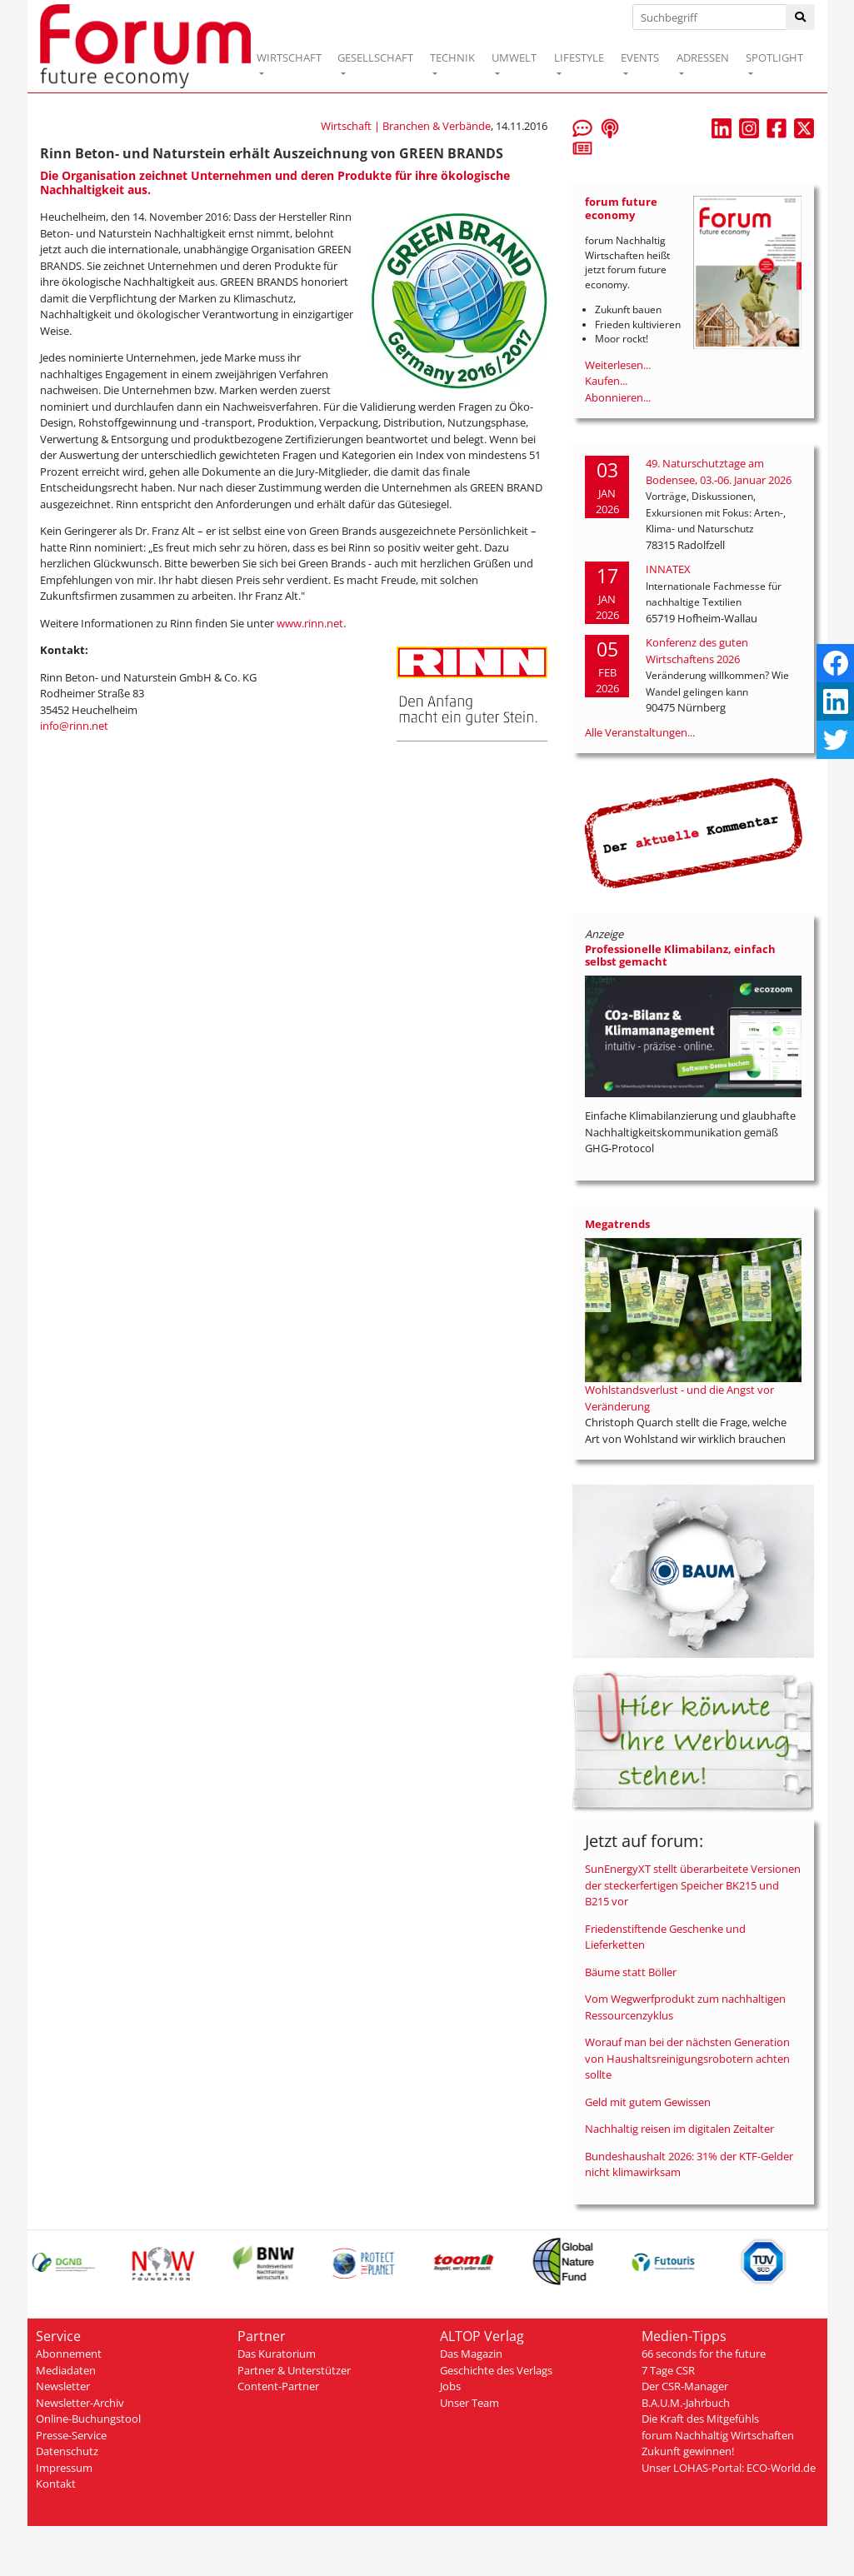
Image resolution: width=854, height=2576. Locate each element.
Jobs (450, 2386)
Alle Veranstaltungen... (640, 732)
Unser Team (469, 2402)
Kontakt (56, 2483)
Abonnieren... (618, 397)
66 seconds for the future (704, 2353)
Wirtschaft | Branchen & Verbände (406, 125)
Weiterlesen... (618, 364)
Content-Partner (278, 2386)
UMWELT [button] (514, 57)
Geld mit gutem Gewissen (648, 2101)
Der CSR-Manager (685, 2386)
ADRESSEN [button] (703, 57)
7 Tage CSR (668, 2370)
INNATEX (668, 569)
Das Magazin (471, 2353)
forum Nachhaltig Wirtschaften (718, 2435)
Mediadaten (66, 2370)
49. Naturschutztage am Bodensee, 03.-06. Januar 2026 (719, 471)
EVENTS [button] (640, 57)
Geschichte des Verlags (496, 2370)
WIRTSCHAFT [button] (289, 57)
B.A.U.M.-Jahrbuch (686, 2402)
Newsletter (63, 2386)
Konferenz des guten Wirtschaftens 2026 (697, 650)
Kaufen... (606, 380)
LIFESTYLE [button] (579, 57)
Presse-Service (71, 2435)
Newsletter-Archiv (80, 2402)
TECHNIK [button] (452, 57)
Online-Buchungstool (88, 2418)
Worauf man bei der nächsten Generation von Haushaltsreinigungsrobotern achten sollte (687, 2058)
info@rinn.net (74, 725)
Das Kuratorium (276, 2353)
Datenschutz (67, 2451)
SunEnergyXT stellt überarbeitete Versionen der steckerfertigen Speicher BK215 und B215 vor (693, 1885)
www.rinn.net (310, 623)
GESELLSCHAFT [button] (375, 57)
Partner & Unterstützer (294, 2370)
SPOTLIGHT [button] (774, 57)
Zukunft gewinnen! (688, 2451)
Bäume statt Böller (631, 1971)
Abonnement (69, 2353)
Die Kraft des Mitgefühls (700, 2418)
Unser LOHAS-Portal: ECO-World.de (729, 2467)
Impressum (64, 2467)
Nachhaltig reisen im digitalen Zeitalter (679, 2128)
